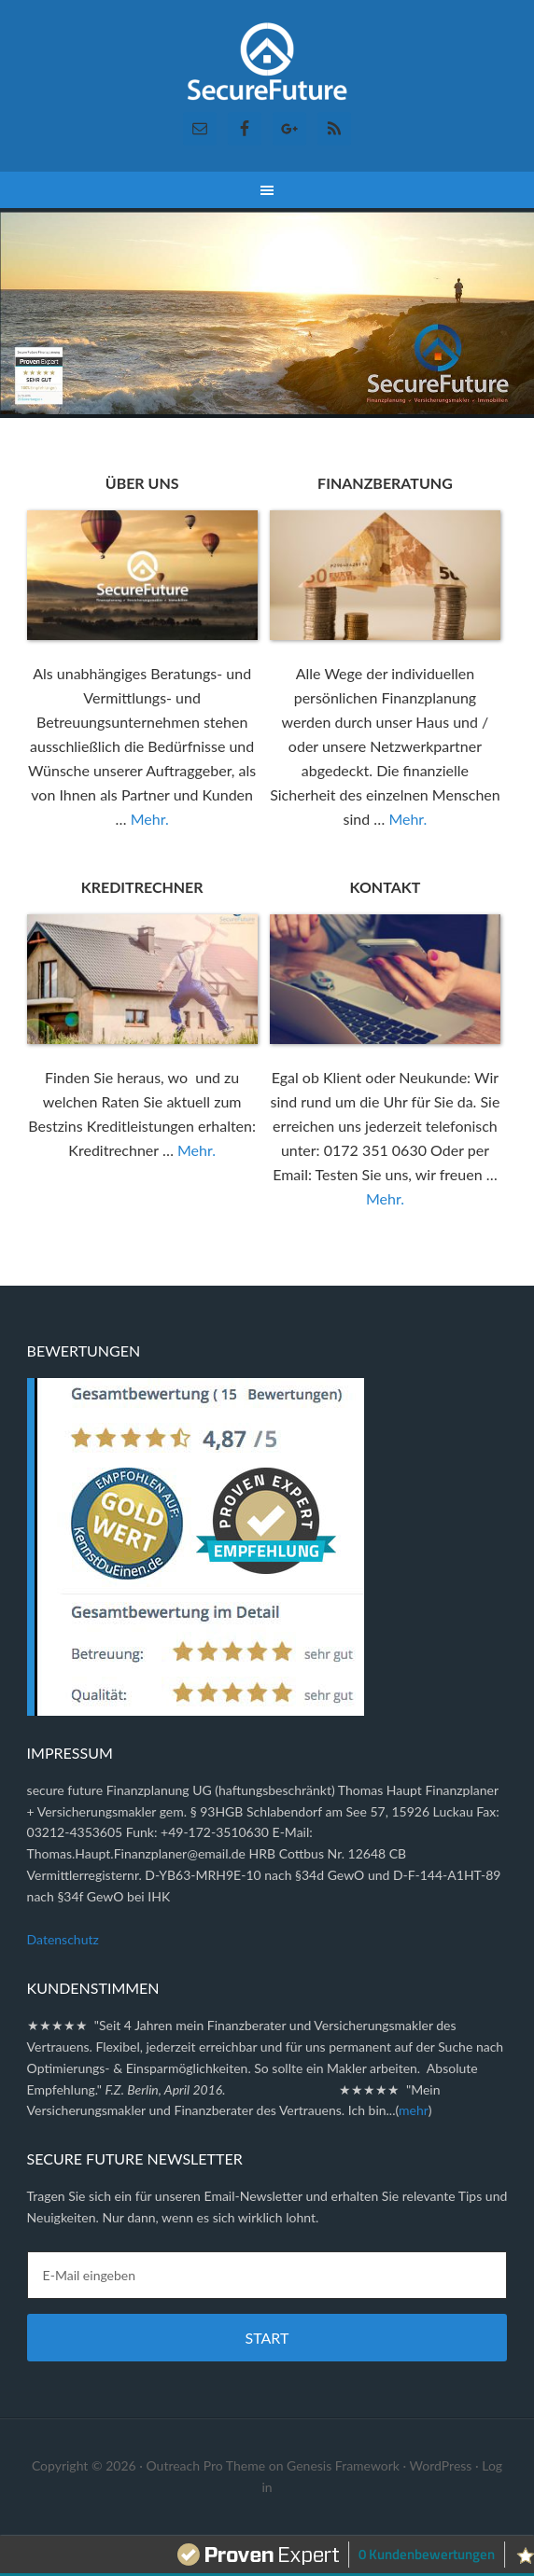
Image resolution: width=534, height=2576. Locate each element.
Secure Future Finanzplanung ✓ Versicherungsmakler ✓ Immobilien (267, 65)
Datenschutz (63, 1939)
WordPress (441, 2465)
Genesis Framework (343, 2465)
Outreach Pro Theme (205, 2465)
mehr (414, 2110)
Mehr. (150, 819)
